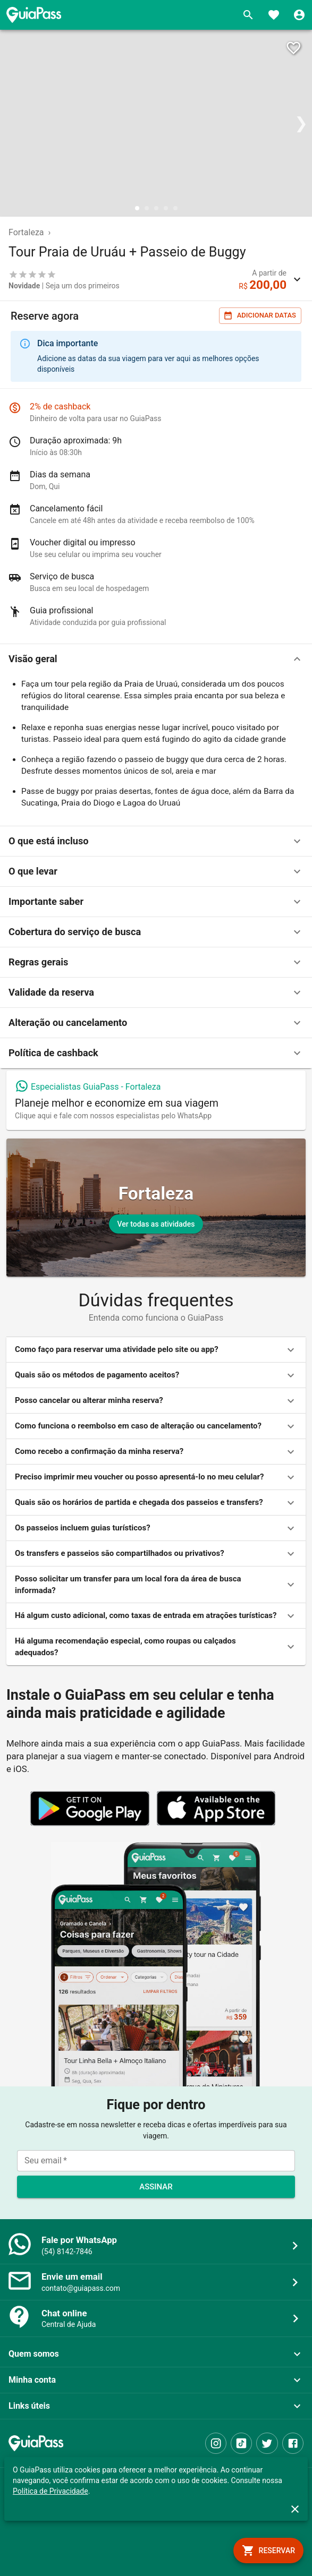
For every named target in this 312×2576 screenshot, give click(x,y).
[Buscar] (248, 15)
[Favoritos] (273, 15)
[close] (294, 2509)
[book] (268, 2550)
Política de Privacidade (50, 2491)
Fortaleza (26, 232)
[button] (156, 659)
